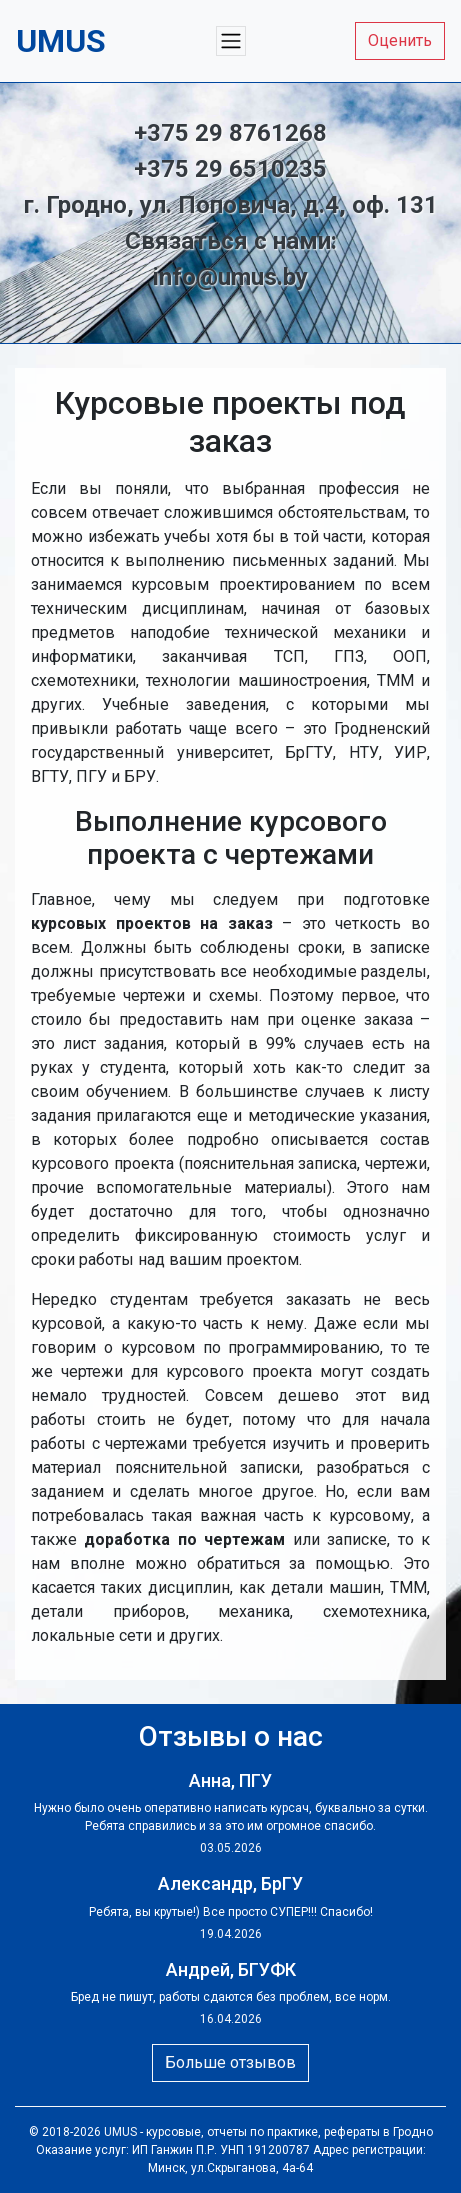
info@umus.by (230, 277)
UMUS (120, 2132)
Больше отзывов (230, 2062)
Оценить (400, 40)
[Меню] (231, 41)
